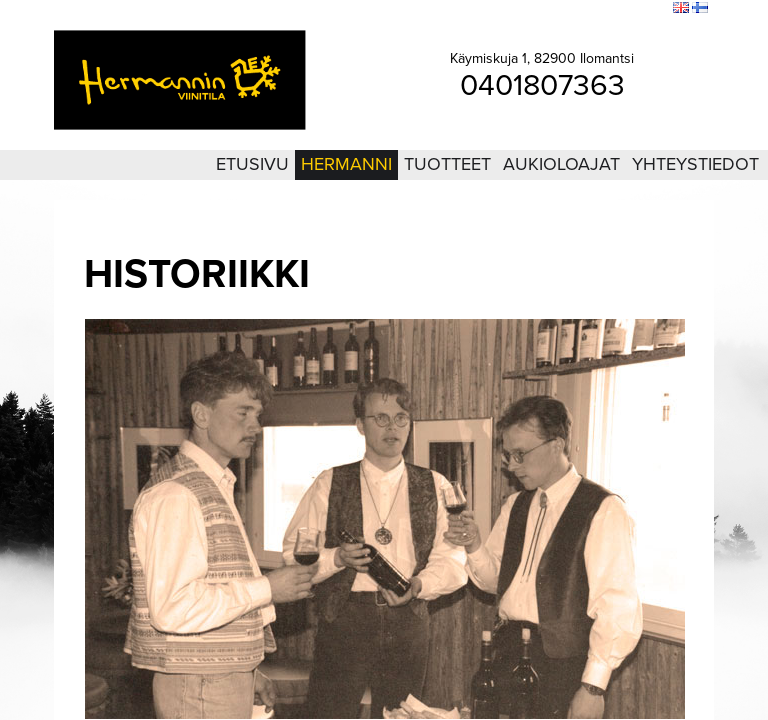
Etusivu (252, 164)
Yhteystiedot (695, 164)
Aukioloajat (561, 164)
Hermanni (346, 164)
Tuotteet (447, 164)
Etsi (653, 9)
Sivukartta (606, 9)
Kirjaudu (548, 9)
